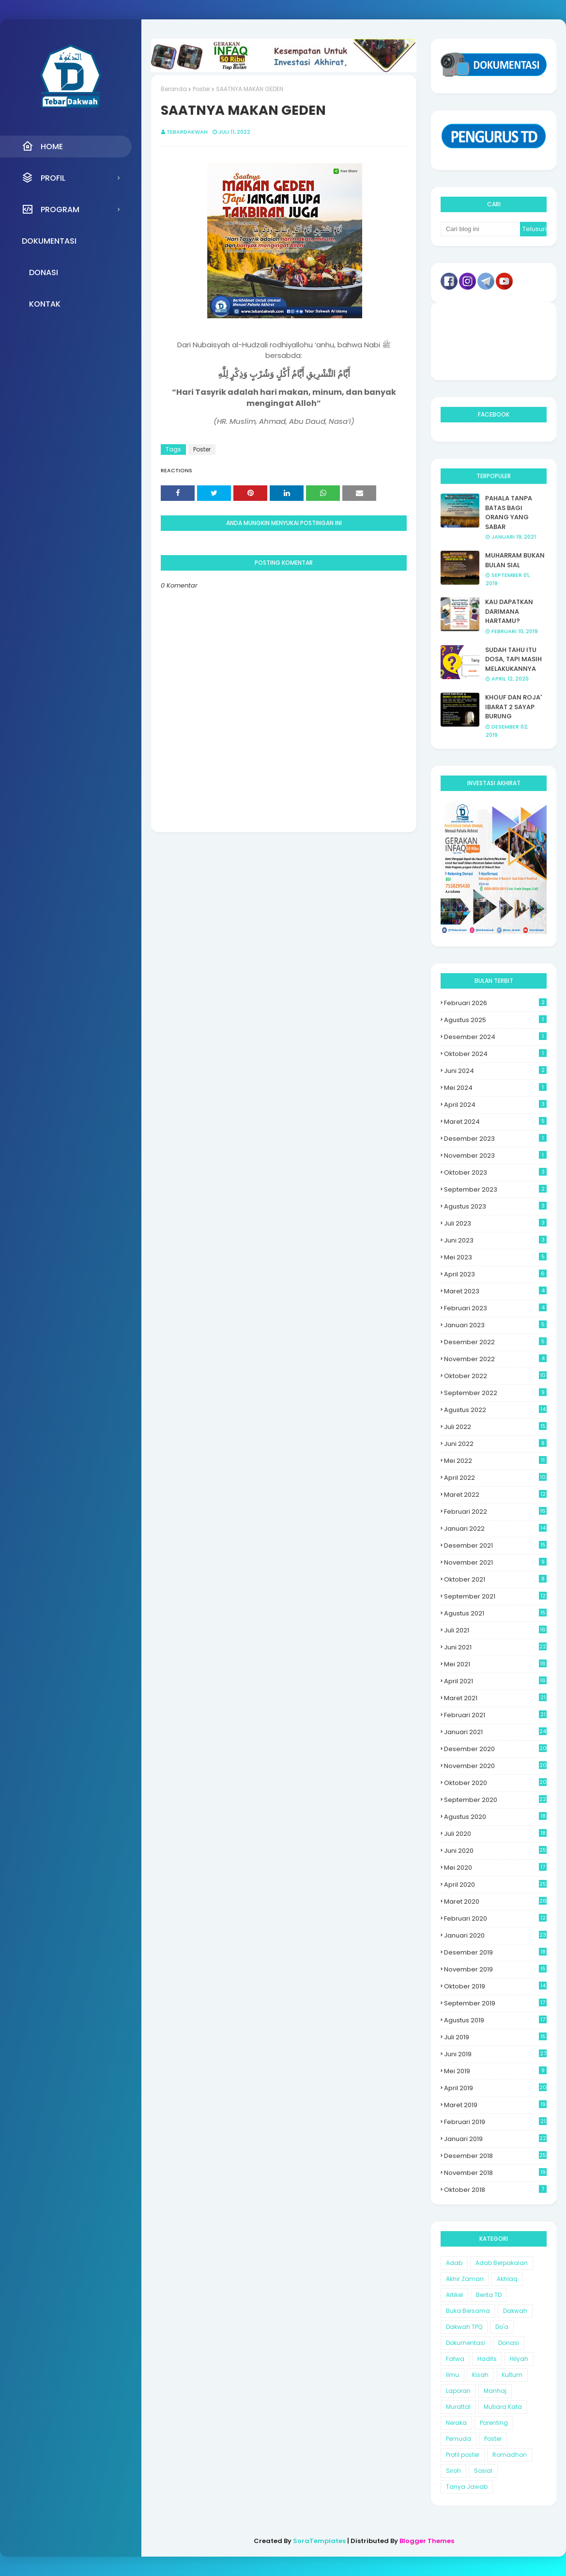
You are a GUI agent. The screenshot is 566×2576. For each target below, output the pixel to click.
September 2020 (495, 1799)
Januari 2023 (495, 1325)
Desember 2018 (495, 2155)
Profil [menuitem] (43, 178)
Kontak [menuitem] (45, 304)
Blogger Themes (426, 2540)
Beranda (174, 89)
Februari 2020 (495, 1918)
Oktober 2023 (495, 1172)
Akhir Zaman (465, 2279)
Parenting (494, 2423)
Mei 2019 (495, 2071)
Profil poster (462, 2455)
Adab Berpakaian (501, 2263)
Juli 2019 (495, 2037)
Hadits (487, 2359)
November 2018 (495, 2172)
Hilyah (519, 2359)
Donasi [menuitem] (43, 272)
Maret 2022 (495, 1494)
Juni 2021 (495, 1647)
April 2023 (495, 1274)
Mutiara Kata (503, 2407)
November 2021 (495, 1562)
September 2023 (495, 1189)
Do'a (501, 2327)
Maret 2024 (495, 1121)
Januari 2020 (495, 1935)
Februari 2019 (495, 2121)
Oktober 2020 (495, 1782)
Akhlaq (507, 2279)
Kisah (480, 2375)
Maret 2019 (495, 2105)
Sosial (483, 2471)
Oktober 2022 (495, 1376)
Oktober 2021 (495, 1579)
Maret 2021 (495, 1698)
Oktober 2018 (495, 2189)
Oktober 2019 (495, 1986)
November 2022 (495, 1359)
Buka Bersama (468, 2311)
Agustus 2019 (495, 2020)
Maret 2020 (495, 1901)
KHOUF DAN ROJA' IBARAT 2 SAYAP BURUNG (513, 707)
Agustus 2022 (495, 1409)
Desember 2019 (495, 1952)
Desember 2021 (495, 1545)
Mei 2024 (495, 1087)
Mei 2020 (495, 1867)
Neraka (456, 2423)
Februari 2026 (495, 1003)
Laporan (458, 2391)
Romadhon (509, 2455)
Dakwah (515, 2311)
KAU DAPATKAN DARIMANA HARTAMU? (509, 611)
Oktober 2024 (495, 1053)
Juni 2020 (495, 1850)
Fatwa (455, 2359)
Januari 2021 (495, 1732)
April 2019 (495, 2088)
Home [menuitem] (42, 146)
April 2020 (495, 1884)
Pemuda (458, 2439)
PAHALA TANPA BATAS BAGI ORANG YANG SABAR (508, 512)
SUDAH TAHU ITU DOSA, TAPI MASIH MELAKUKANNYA (513, 659)
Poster (201, 89)
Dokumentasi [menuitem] (49, 241)
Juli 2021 (495, 1630)
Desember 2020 (495, 1749)
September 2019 (495, 2003)
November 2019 (495, 1969)
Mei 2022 (495, 1460)
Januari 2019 (495, 2138)
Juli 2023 (495, 1223)
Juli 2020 (495, 1833)
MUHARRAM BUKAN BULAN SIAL (515, 560)
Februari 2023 (495, 1308)
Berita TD (489, 2295)
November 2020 (495, 1765)
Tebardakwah (187, 132)
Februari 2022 (495, 1511)
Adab (454, 2263)
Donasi (508, 2343)
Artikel (454, 2295)
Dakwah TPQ (464, 2327)
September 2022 (495, 1392)
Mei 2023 (495, 1257)
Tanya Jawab (467, 2487)
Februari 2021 (495, 1715)
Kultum (512, 2375)
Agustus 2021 (495, 1613)
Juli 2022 (495, 1426)
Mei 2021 (495, 1664)
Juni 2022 (495, 1443)
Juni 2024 (495, 1070)
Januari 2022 (495, 1528)
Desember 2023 (495, 1138)
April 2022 (495, 1477)
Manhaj (495, 2391)
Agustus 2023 (495, 1206)
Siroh (453, 2471)
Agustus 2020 (495, 1816)
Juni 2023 (495, 1240)
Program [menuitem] (50, 209)
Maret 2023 (495, 1291)
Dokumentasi (465, 2343)
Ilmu (452, 2375)
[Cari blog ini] (480, 229)
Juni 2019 (495, 2054)
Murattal (458, 2407)
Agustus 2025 (495, 1019)
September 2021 (495, 1596)
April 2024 (495, 1104)
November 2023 (495, 1155)
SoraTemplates (319, 2540)
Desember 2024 (495, 1036)
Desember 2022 (495, 1342)
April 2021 (495, 1681)
